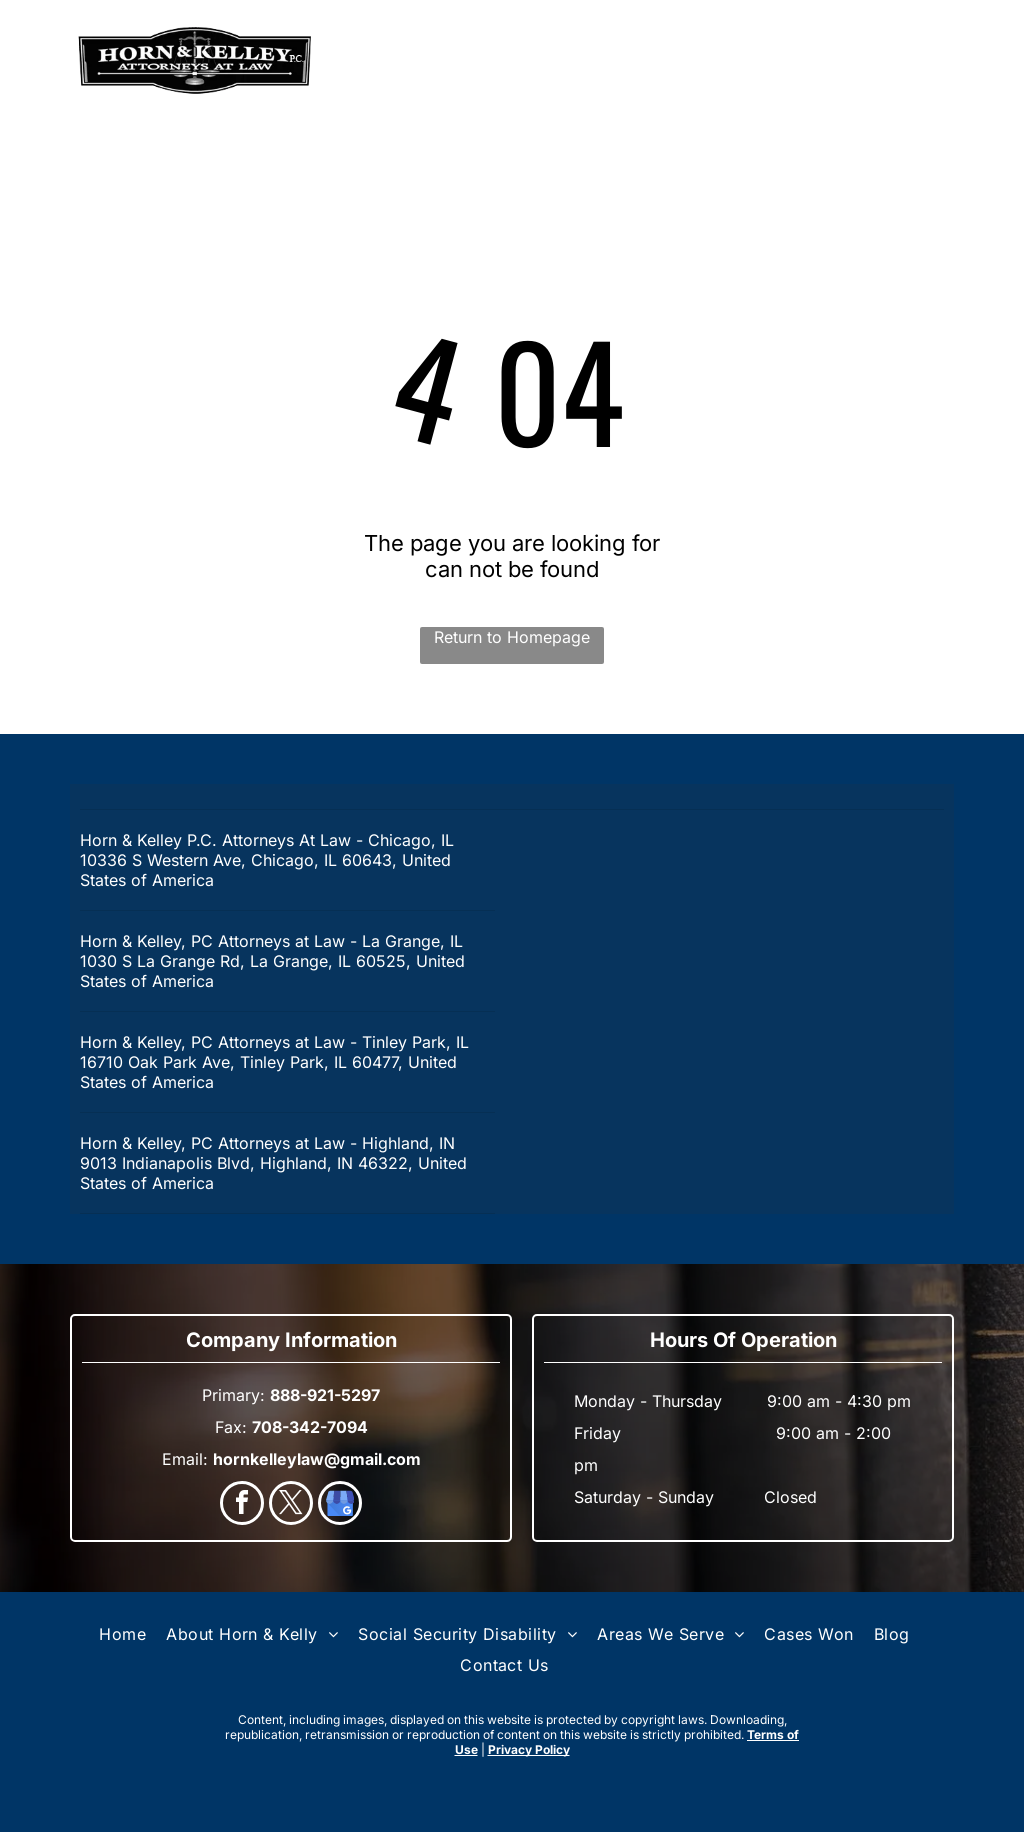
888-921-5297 (883, 61)
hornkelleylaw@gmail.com (317, 1459)
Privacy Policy (529, 1749)
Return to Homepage (512, 637)
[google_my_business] (340, 1505)
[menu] (44, 61)
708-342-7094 (310, 1427)
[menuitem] (122, 1634)
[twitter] (291, 1505)
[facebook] (242, 1505)
